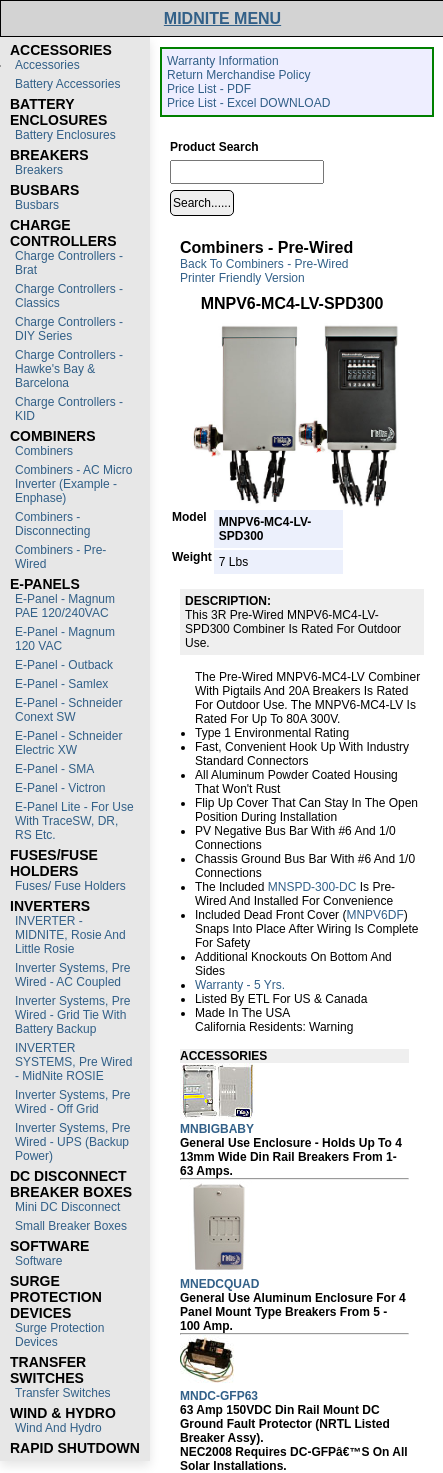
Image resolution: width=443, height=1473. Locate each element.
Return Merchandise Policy (238, 75)
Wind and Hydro (58, 1428)
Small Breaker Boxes (71, 1226)
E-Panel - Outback (64, 665)
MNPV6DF (374, 915)
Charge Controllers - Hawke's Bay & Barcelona (69, 369)
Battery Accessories (67, 84)
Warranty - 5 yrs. (240, 985)
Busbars (37, 205)
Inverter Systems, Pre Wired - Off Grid (72, 1102)
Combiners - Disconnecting (52, 524)
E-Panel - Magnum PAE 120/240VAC (65, 606)
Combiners (44, 451)
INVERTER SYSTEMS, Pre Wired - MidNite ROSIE (73, 1062)
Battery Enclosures (65, 135)
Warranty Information (223, 61)
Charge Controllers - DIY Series (69, 329)
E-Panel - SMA (54, 769)
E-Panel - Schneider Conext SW (68, 710)
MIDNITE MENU (222, 18)
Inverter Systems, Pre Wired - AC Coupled (72, 975)
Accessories (47, 65)
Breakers (39, 170)
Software (38, 1261)
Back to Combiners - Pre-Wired (264, 264)
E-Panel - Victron (60, 788)
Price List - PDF (209, 89)
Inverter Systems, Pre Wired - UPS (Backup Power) (72, 1142)
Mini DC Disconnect (67, 1207)
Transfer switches (63, 1393)
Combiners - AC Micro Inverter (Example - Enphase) (73, 484)
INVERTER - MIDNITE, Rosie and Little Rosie (70, 935)
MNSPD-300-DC (312, 887)
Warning (331, 1027)
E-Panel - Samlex (61, 684)
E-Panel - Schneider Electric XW (68, 743)
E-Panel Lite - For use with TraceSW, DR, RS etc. (74, 821)
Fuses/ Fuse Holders (70, 886)
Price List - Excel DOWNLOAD (248, 103)
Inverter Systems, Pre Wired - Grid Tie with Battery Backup (72, 1015)
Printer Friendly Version (242, 278)
